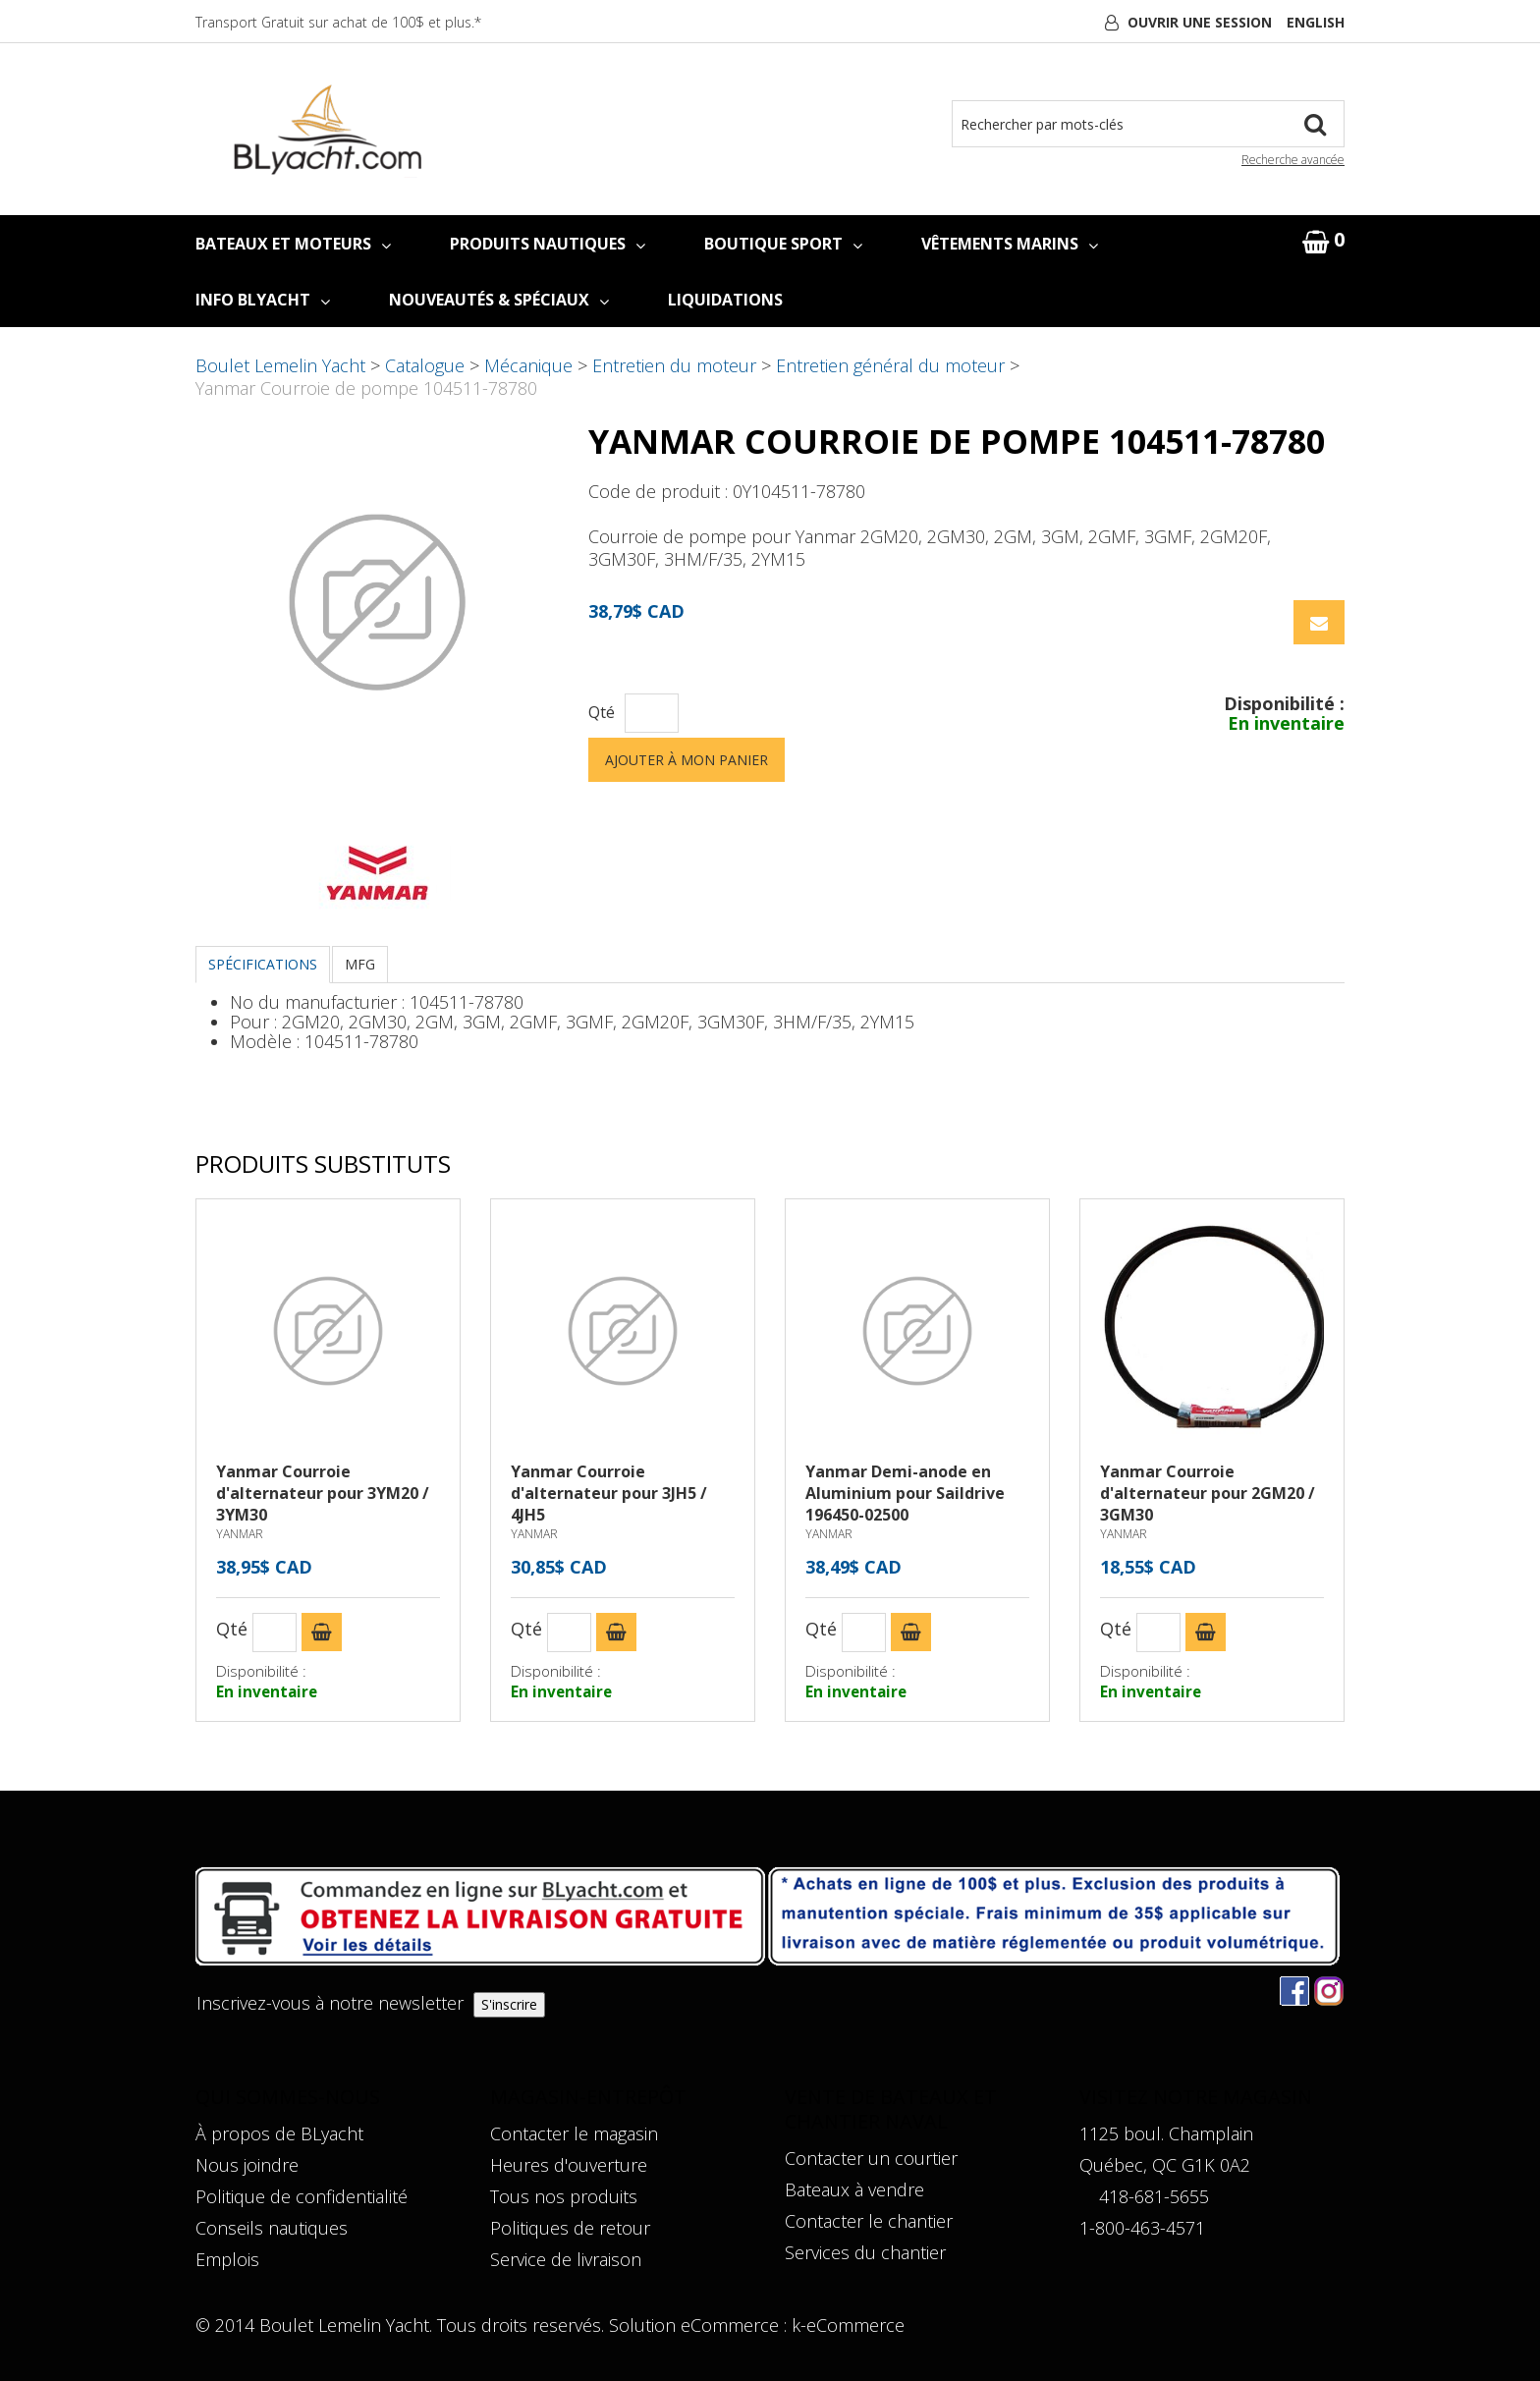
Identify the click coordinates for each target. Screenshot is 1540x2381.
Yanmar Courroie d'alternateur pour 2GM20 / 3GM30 (1207, 1493)
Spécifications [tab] (262, 964)
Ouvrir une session (1200, 22)
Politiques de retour (570, 2228)
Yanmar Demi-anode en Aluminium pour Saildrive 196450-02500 (905, 1493)
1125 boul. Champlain (1166, 2133)
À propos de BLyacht (279, 2133)
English (1316, 22)
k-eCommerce (848, 2325)
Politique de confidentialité (301, 2196)
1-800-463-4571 (1142, 2228)
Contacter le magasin (574, 2133)
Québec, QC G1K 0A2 (1164, 2165)
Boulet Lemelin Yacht (280, 365)
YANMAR (239, 1533)
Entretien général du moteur (890, 365)
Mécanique (528, 365)
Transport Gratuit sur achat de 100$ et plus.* (338, 22)
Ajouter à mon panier (686, 759)
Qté (601, 712)
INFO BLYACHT (262, 299)
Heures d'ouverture (568, 2165)
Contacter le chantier (869, 2221)
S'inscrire (509, 2004)
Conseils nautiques (271, 2228)
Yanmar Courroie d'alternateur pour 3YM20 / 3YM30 (322, 1493)
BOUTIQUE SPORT (783, 243)
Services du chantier (865, 2252)
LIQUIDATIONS (725, 299)
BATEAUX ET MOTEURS (293, 243)
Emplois (227, 2259)
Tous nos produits (563, 2196)
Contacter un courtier (871, 2158)
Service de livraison (565, 2259)
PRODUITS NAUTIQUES (547, 243)
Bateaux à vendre (854, 2189)
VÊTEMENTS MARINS (1009, 243)
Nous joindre (247, 2165)
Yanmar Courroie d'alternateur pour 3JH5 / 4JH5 (609, 1493)
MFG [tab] (360, 964)
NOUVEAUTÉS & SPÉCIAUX (499, 299)
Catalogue (425, 365)
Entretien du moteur (674, 365)
